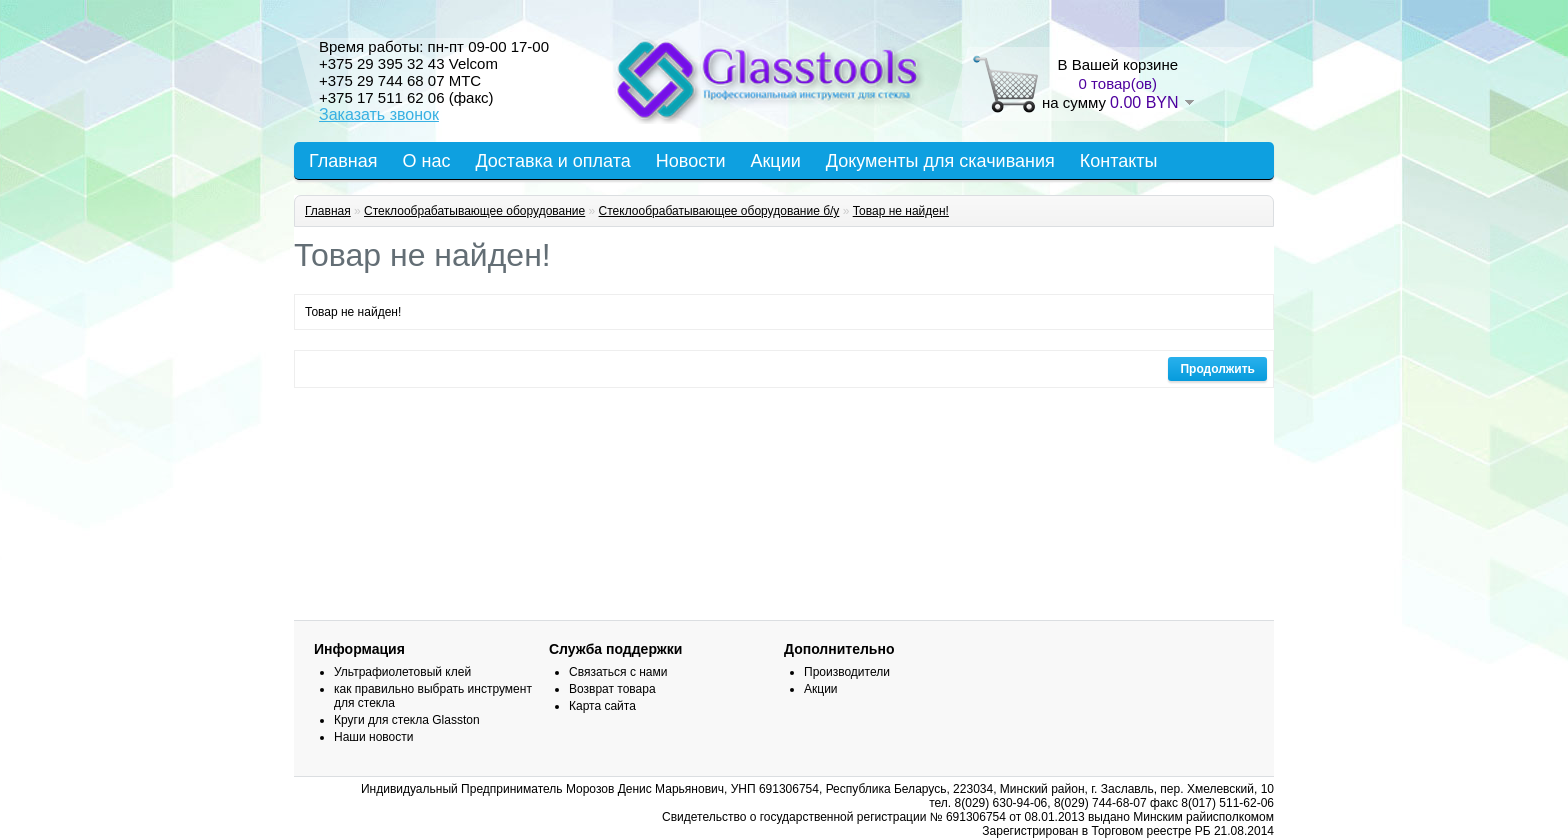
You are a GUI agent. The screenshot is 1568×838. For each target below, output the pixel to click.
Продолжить (1217, 369)
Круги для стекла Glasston (407, 720)
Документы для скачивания (940, 161)
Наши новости (373, 737)
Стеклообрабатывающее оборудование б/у (719, 211)
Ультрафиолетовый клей (402, 672)
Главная (343, 161)
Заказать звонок (379, 114)
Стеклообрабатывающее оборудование (474, 211)
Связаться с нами (618, 672)
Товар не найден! (901, 211)
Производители (847, 672)
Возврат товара (612, 689)
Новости (691, 161)
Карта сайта (602, 706)
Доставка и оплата (552, 161)
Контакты (1119, 161)
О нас (427, 161)
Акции (775, 161)
